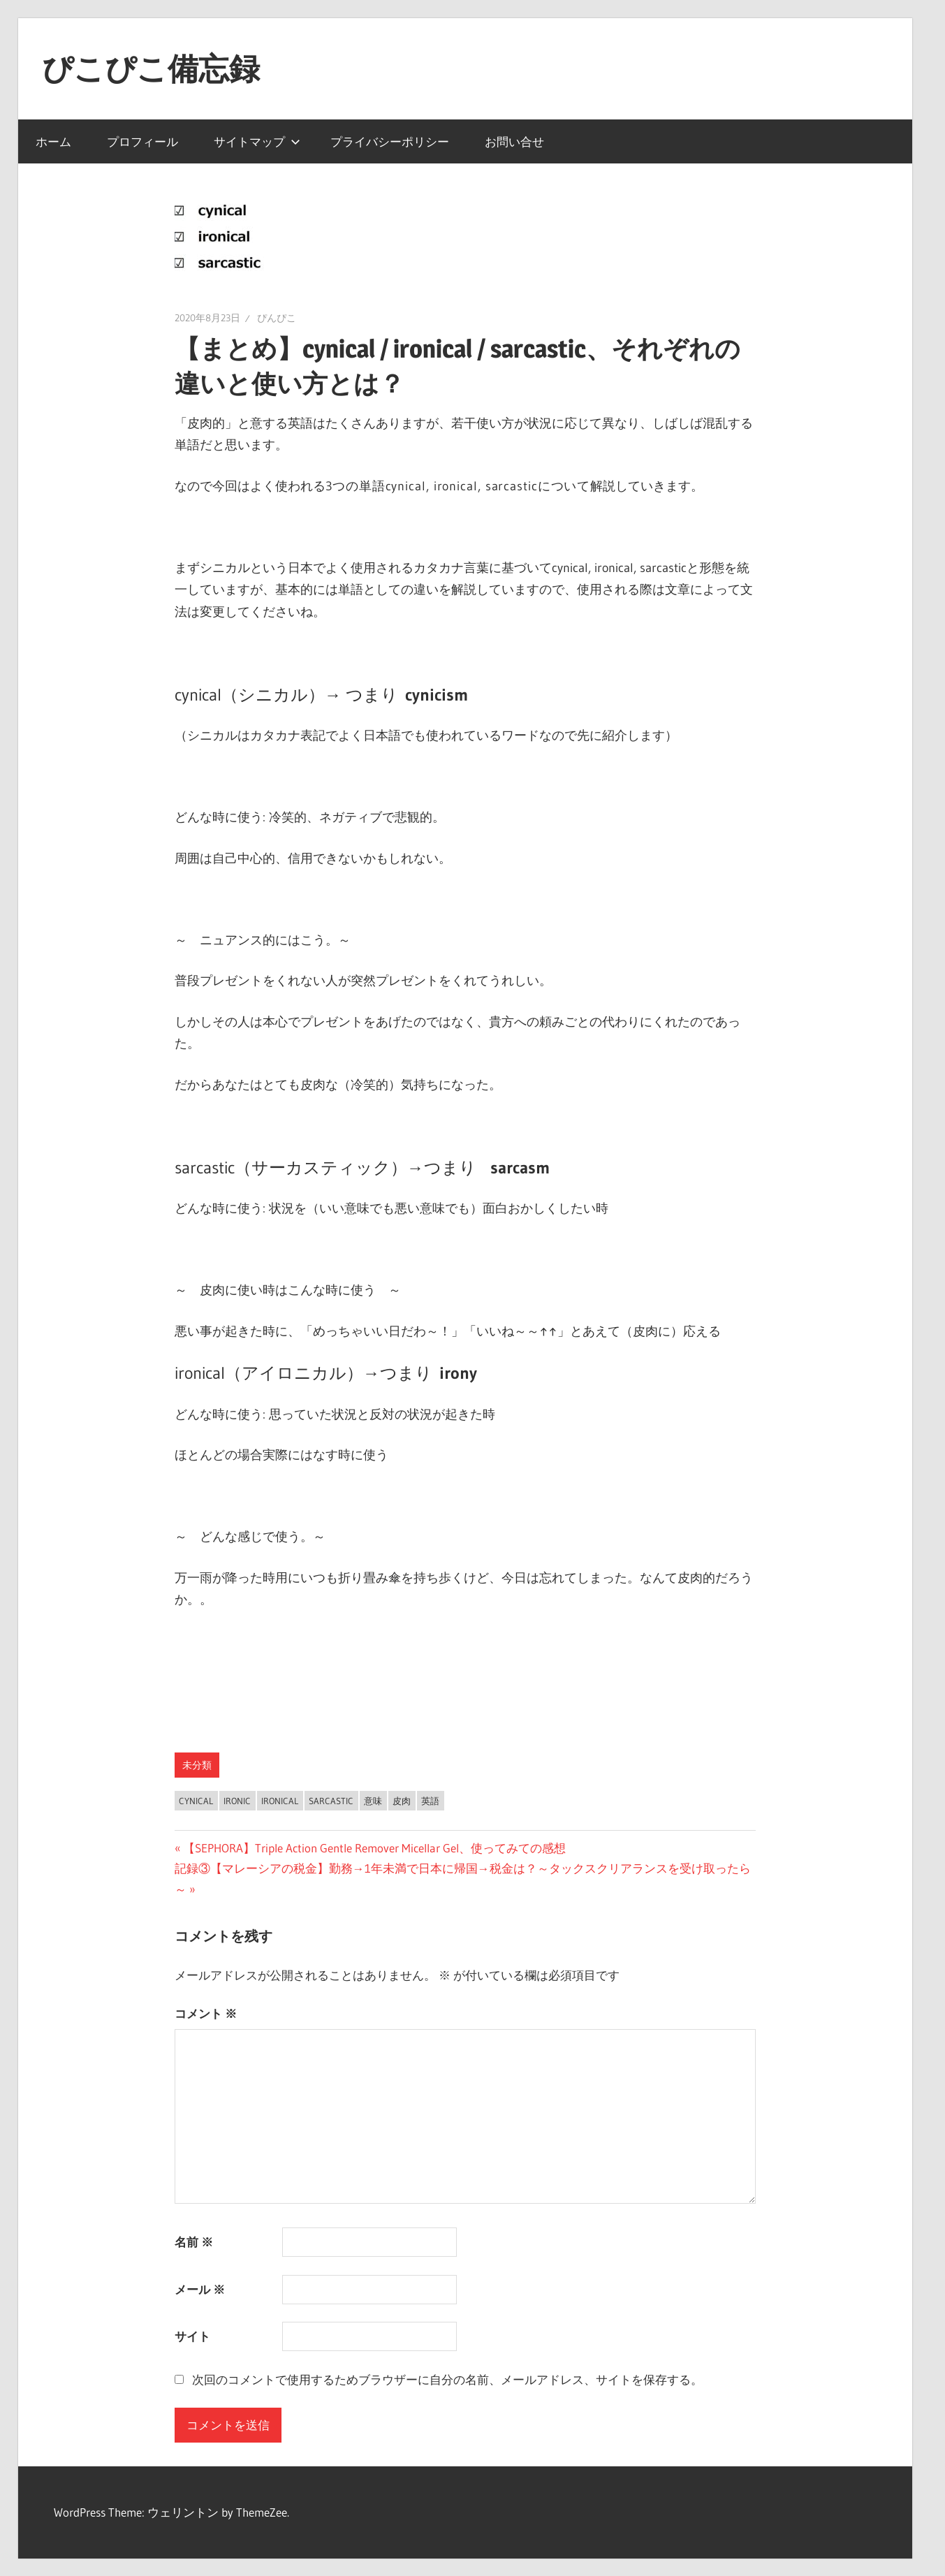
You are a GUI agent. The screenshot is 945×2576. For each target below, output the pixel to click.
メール (200, 2289)
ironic (237, 1800)
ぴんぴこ (276, 318)
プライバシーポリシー (389, 141)
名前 (194, 2241)
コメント (206, 2013)
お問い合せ (514, 141)
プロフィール (142, 141)
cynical (196, 1800)
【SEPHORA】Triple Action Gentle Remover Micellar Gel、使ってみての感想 (374, 1847)
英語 (430, 1800)
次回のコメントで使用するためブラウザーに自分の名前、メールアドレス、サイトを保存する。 (447, 2379)
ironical (279, 1800)
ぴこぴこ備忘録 (151, 68)
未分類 (197, 1765)
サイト (192, 2336)
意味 (373, 1800)
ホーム (53, 141)
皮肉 (402, 1800)
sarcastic (331, 1800)
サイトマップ (257, 141)
